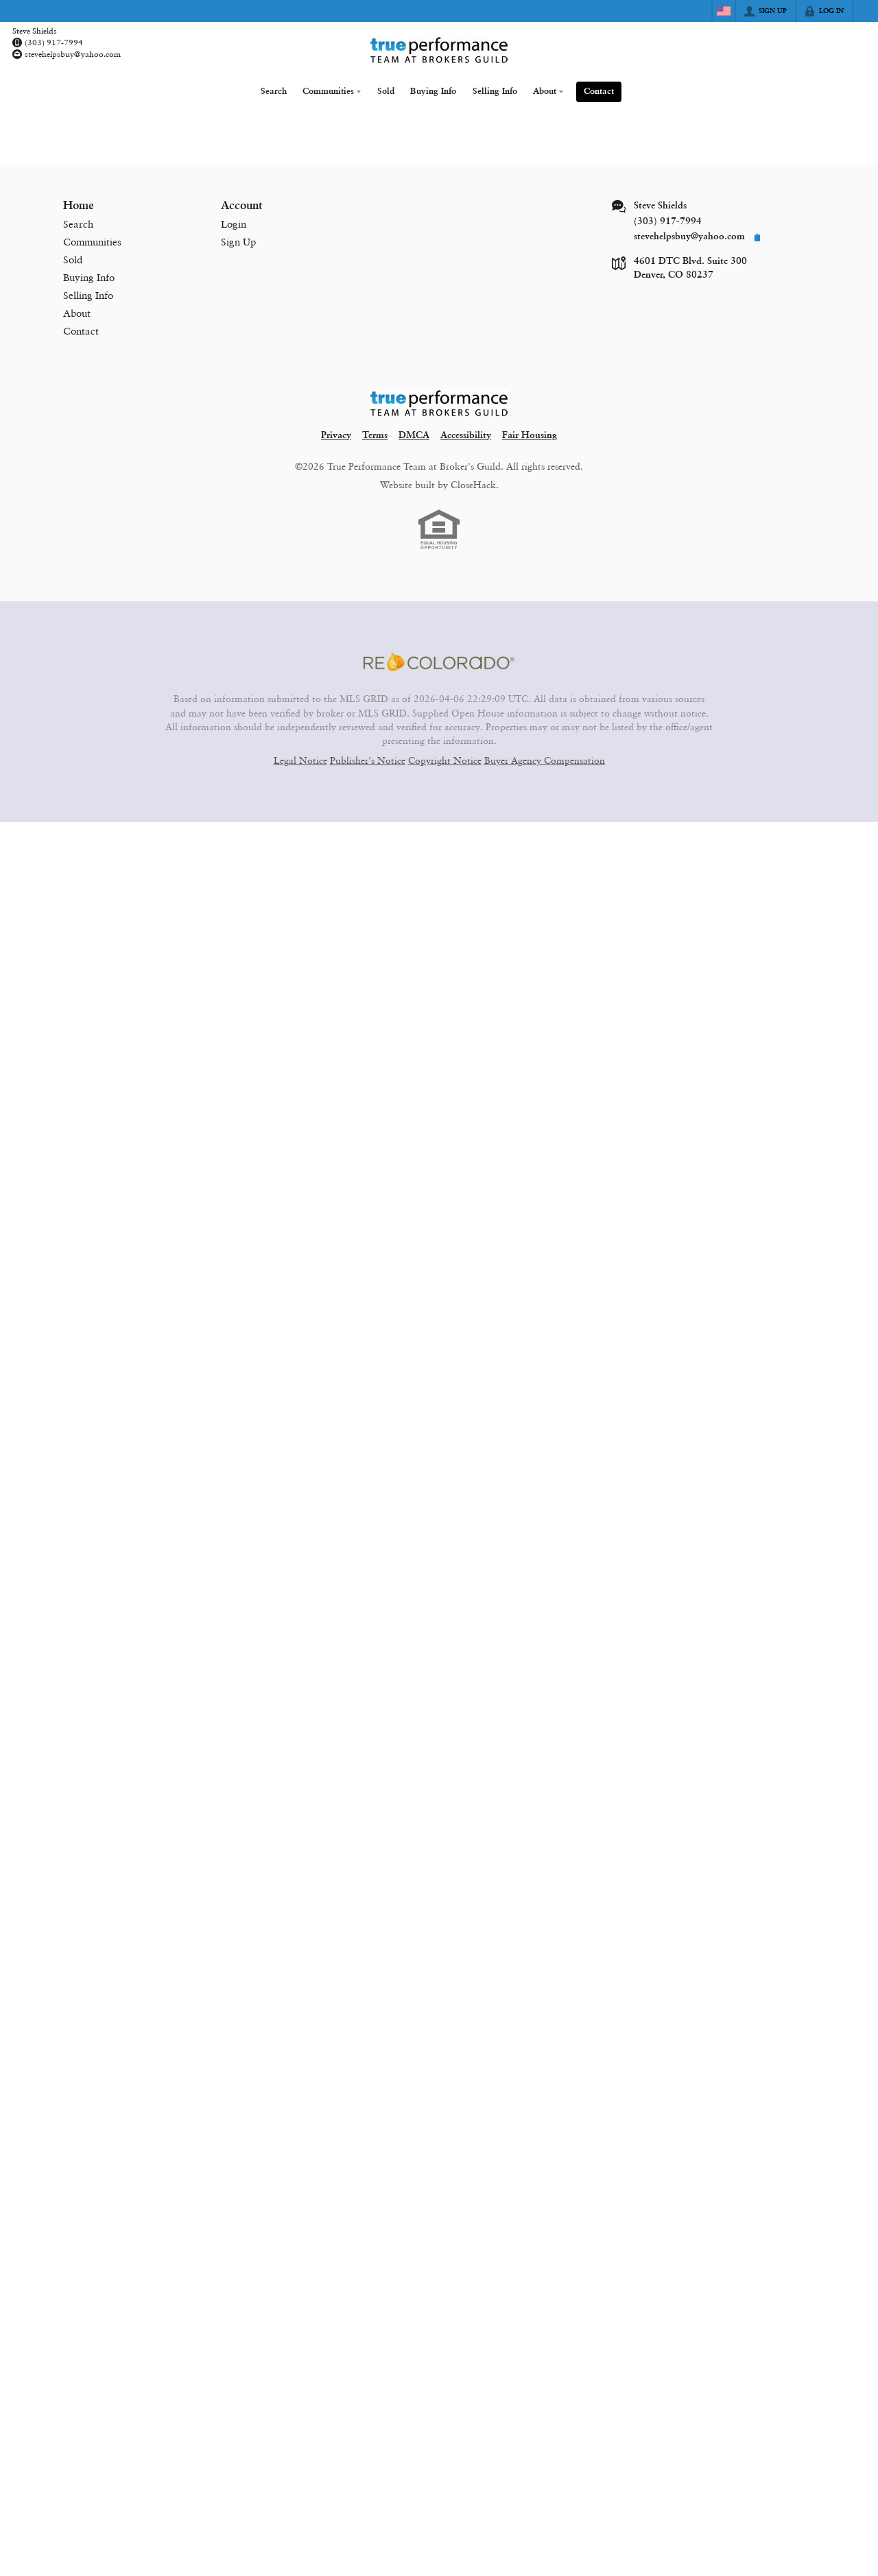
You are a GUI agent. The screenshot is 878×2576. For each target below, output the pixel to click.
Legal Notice (300, 760)
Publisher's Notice (367, 760)
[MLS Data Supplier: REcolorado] (439, 661)
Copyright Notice (445, 760)
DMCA (414, 435)
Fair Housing (529, 435)
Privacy (336, 435)
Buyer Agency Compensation (544, 760)
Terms (375, 435)
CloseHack (473, 484)
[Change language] (723, 11)
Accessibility (465, 435)
